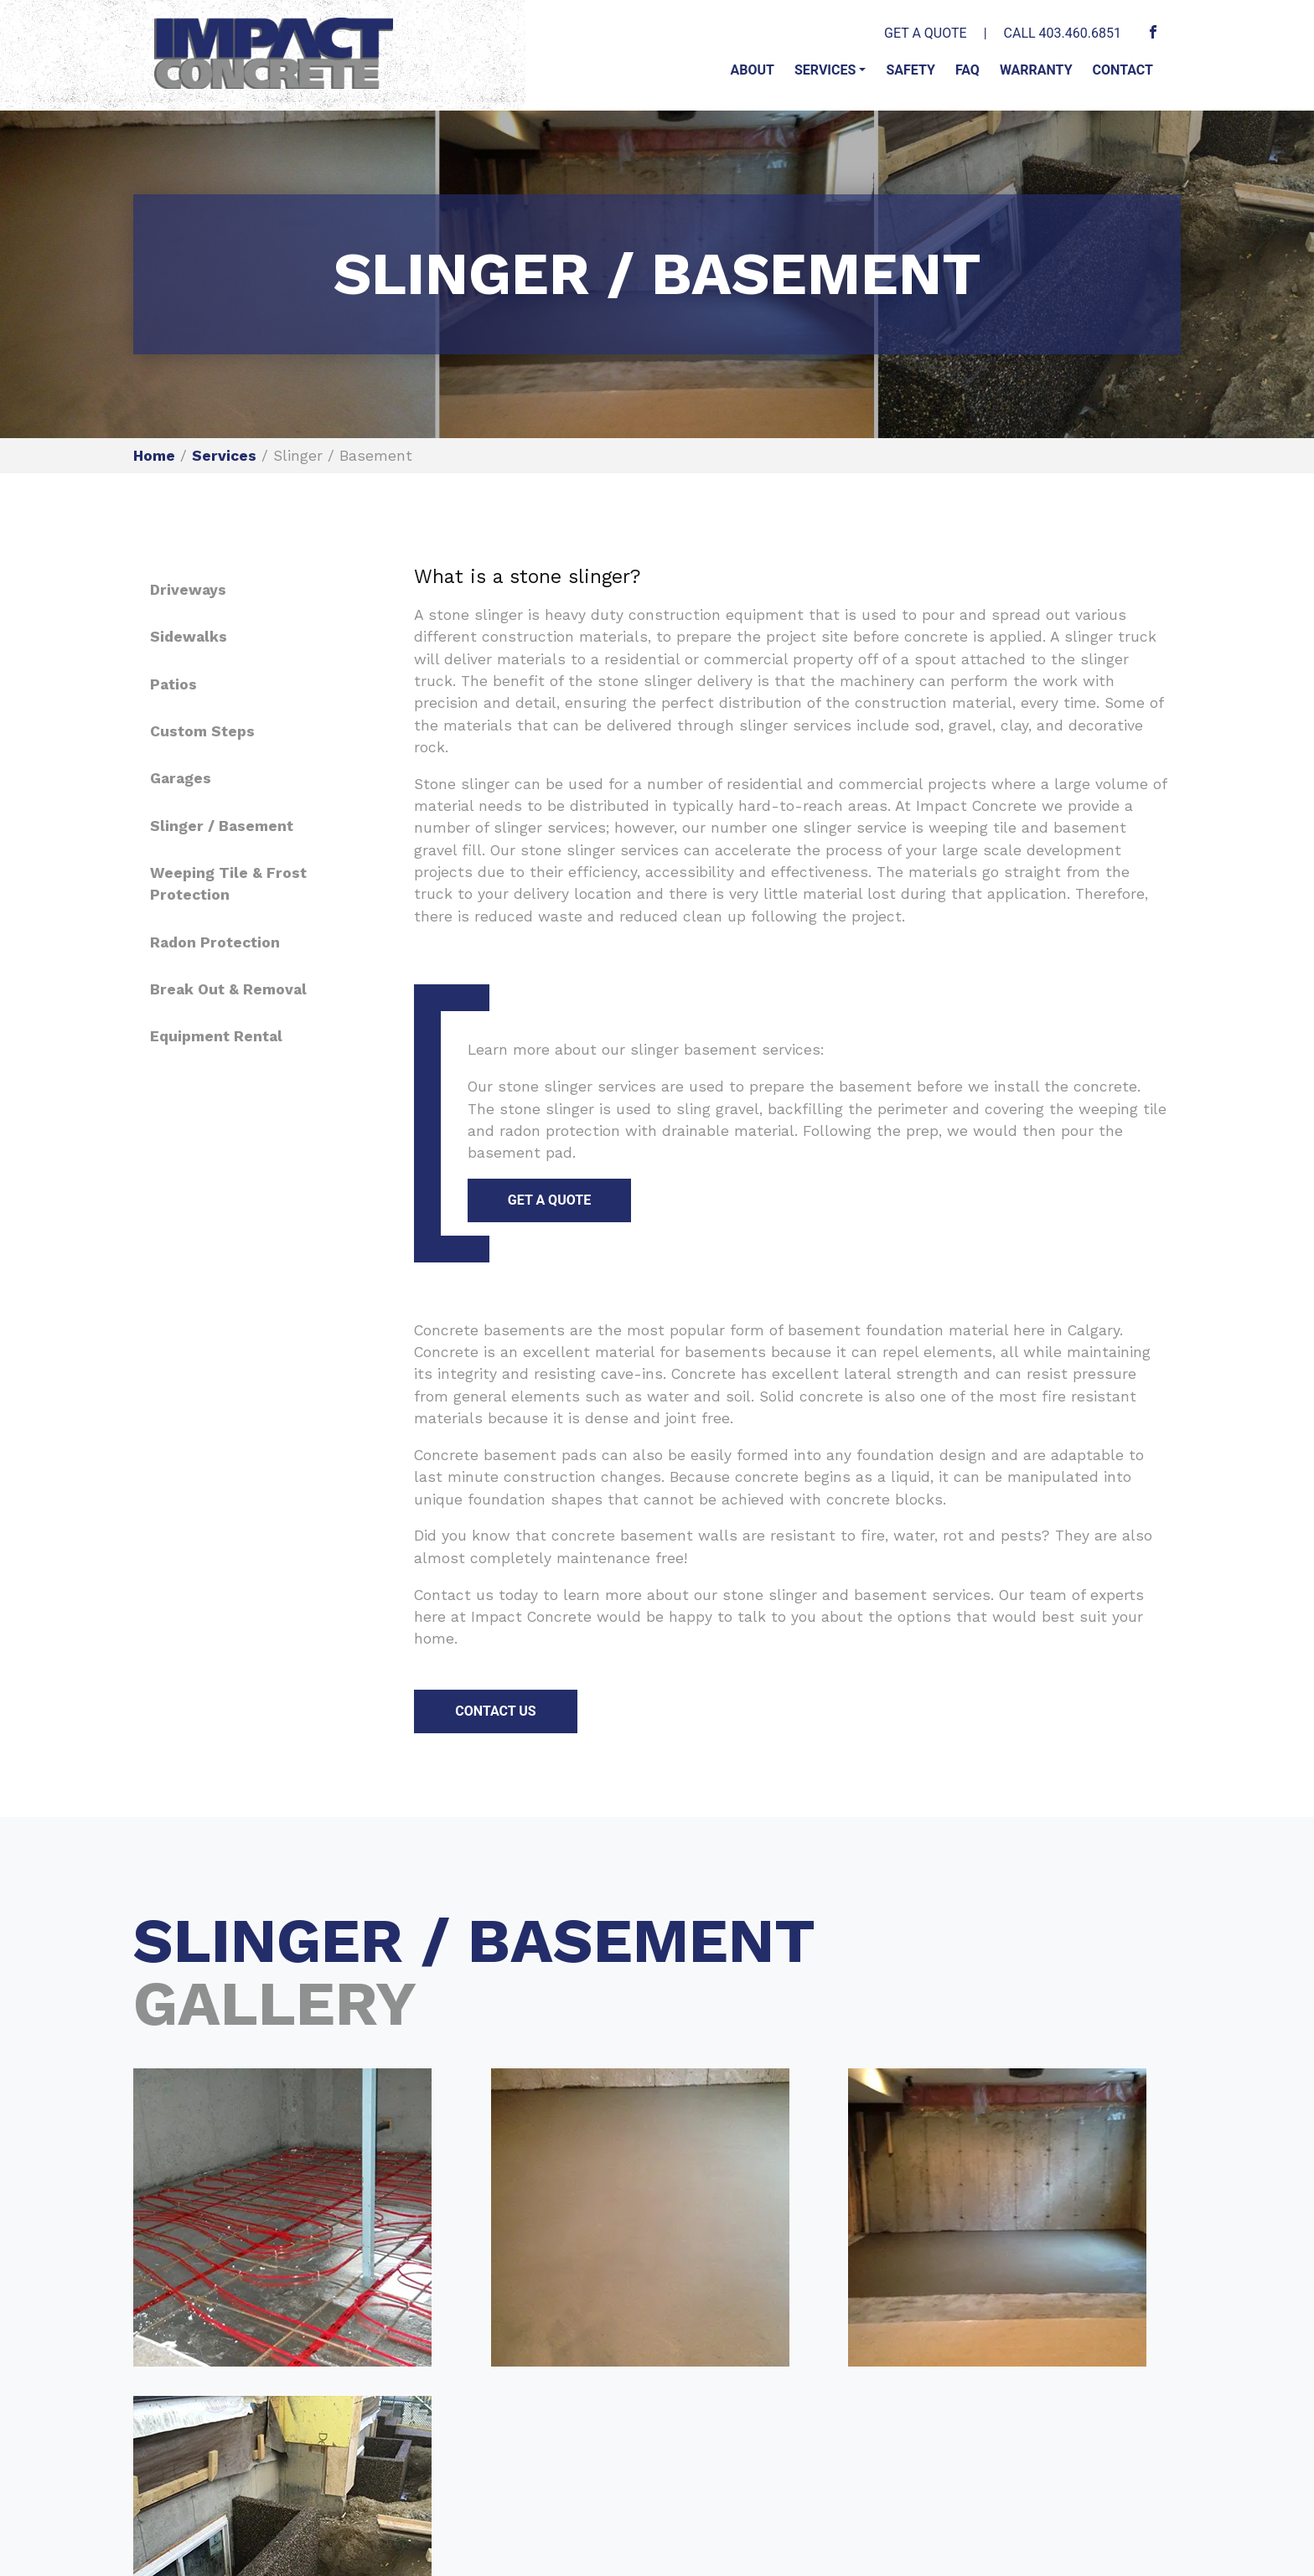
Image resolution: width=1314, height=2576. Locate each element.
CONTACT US (495, 1711)
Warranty (1036, 70)
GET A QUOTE (925, 33)
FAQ (967, 70)
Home (154, 455)
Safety (910, 70)
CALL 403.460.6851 (1062, 33)
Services (825, 70)
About (751, 70)
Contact (1123, 70)
